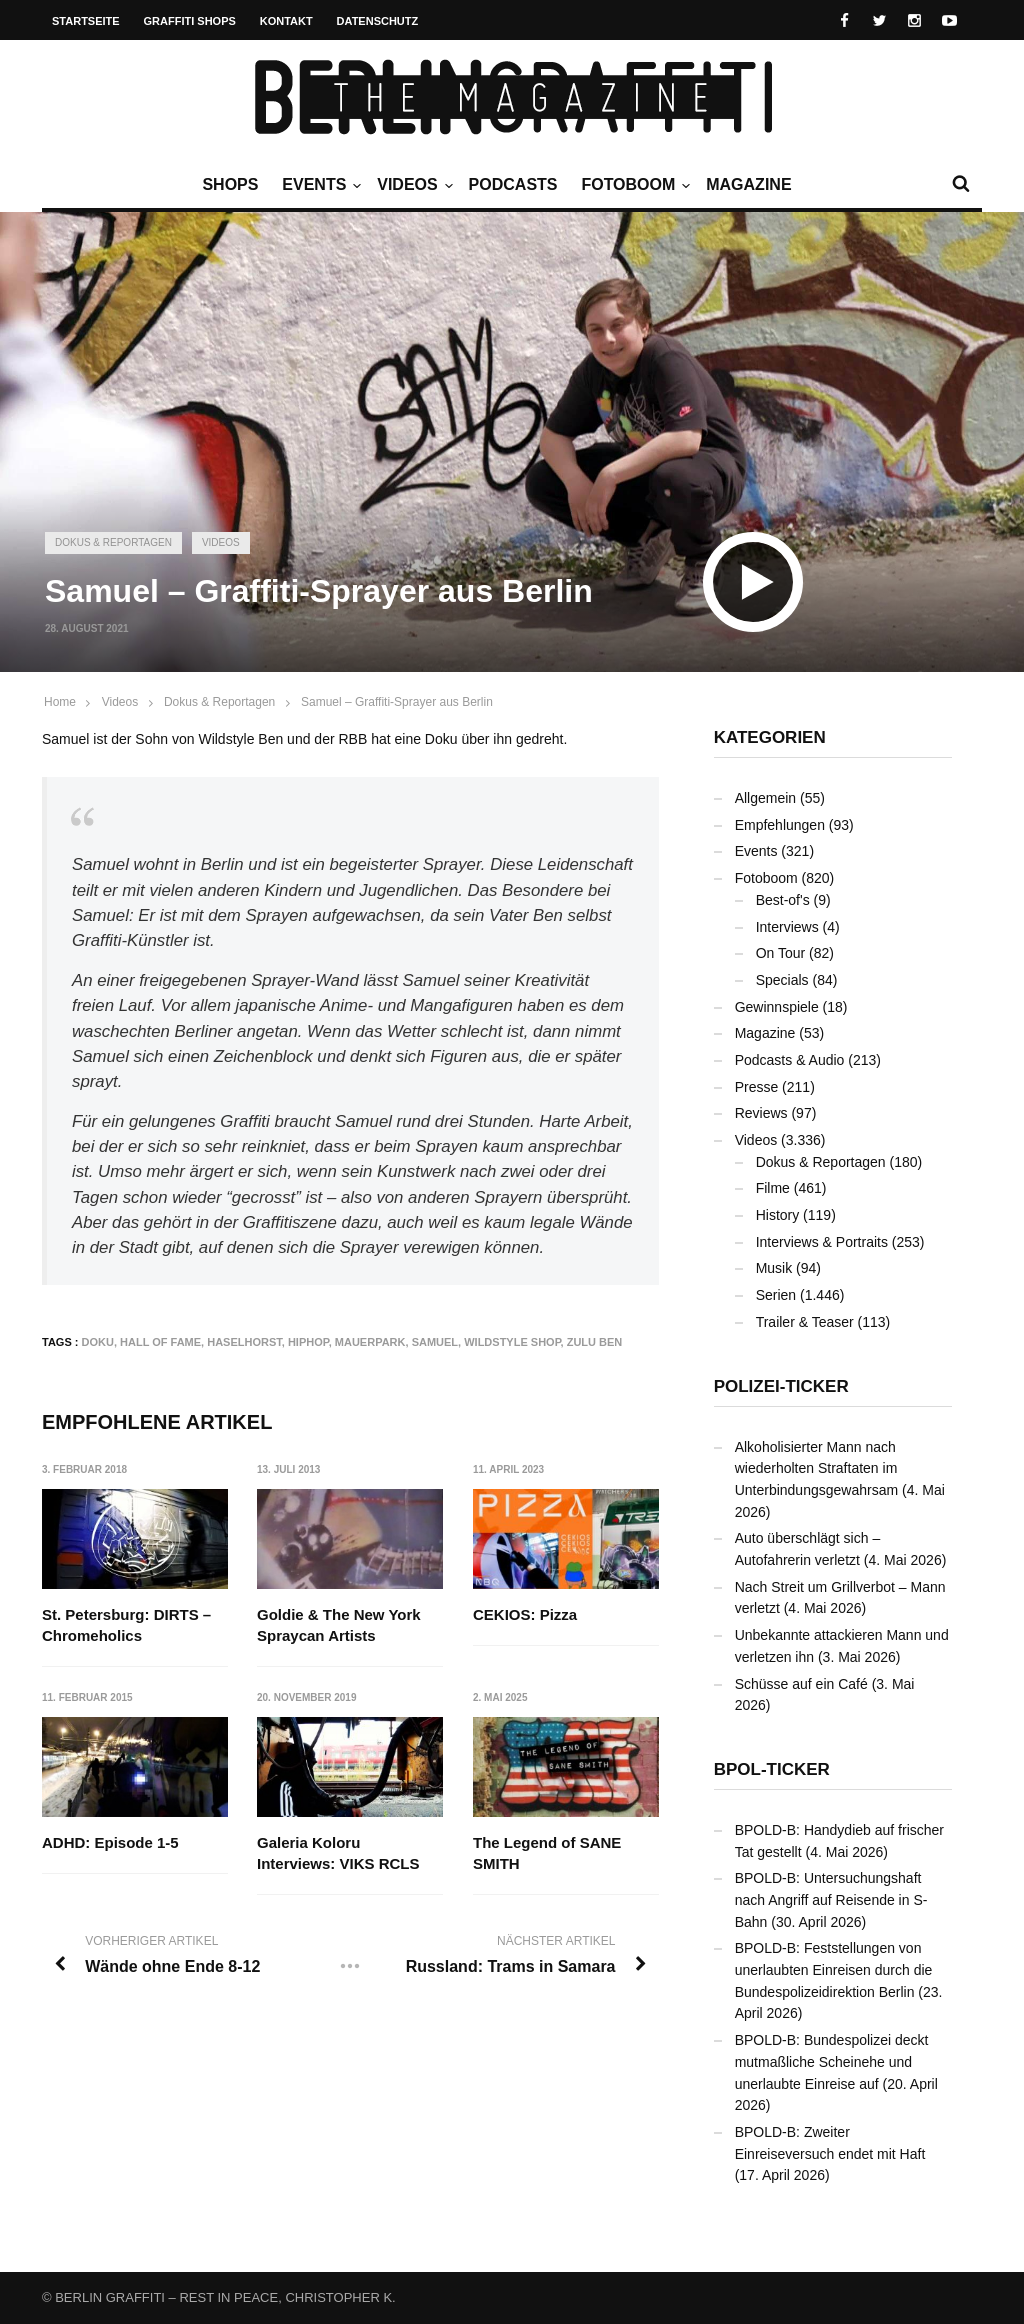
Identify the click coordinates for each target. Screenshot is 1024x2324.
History (778, 1215)
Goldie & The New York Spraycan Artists (340, 1625)
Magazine (748, 184)
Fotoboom (633, 185)
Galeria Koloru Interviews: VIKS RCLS (339, 1854)
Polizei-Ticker (781, 1386)
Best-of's (783, 900)
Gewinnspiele (777, 1007)
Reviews (761, 1113)
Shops (230, 184)
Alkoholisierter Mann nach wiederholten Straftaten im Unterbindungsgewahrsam (816, 1468)
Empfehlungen (780, 825)
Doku (98, 1342)
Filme (773, 1188)
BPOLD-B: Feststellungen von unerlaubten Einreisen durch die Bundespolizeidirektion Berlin (834, 1969)
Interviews (787, 927)
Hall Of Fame (160, 1342)
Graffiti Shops (190, 21)
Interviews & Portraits (822, 1242)
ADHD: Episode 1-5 (110, 1843)
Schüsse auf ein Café (801, 1684)
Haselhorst (244, 1342)
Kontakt (286, 21)
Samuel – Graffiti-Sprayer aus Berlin (397, 702)
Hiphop (308, 1342)
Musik (774, 1268)
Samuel (435, 1342)
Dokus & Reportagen (113, 542)
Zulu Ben (595, 1342)
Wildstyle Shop (512, 1342)
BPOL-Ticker (772, 1769)
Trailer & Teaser (805, 1322)
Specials (782, 980)
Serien (776, 1295)
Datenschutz (378, 21)
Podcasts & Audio (790, 1060)
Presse (757, 1087)
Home (60, 702)
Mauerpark (370, 1342)
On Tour (781, 953)
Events (319, 185)
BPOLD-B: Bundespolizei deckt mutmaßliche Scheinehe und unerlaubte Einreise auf (832, 2061)
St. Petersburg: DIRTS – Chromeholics (126, 1625)
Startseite (86, 21)
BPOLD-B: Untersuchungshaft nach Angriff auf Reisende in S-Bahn (831, 1899)
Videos (412, 185)
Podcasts (513, 184)
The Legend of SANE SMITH (547, 1854)
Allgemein (765, 798)
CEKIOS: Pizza (525, 1614)
